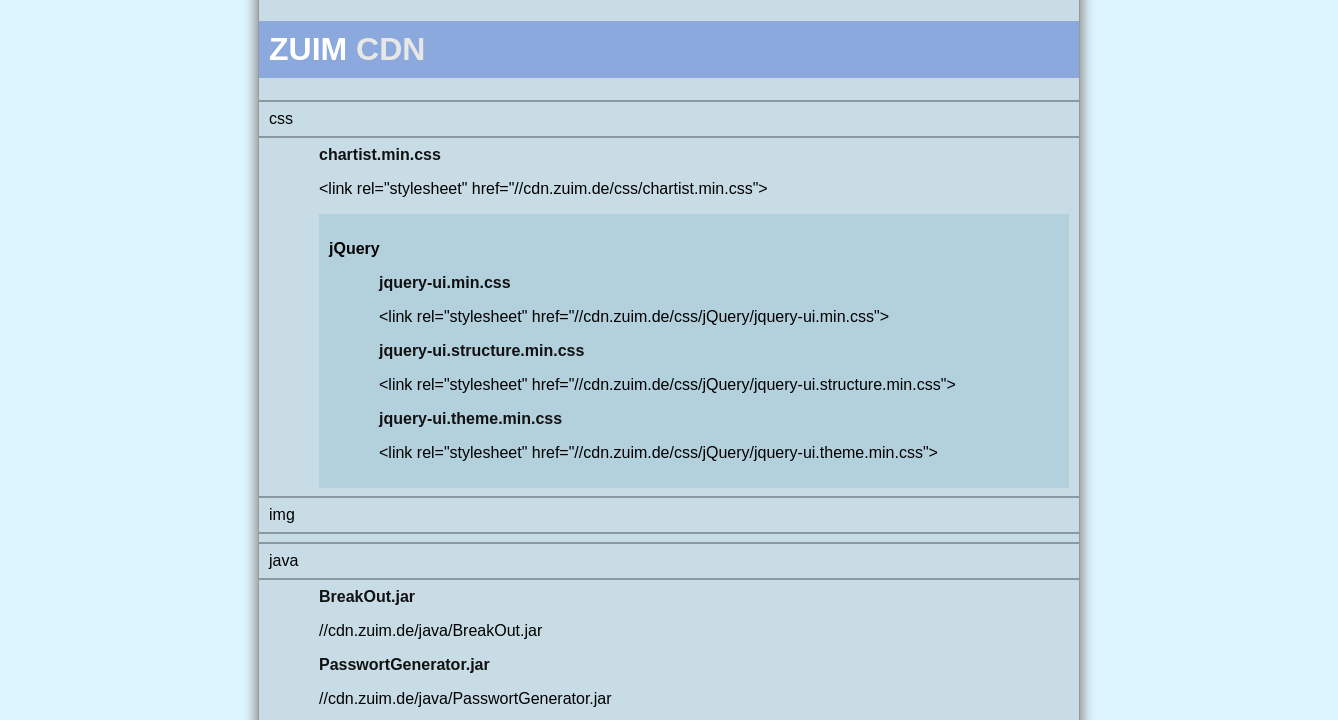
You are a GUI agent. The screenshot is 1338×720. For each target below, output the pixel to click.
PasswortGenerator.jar (404, 664)
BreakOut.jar (367, 596)
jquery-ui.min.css (445, 282)
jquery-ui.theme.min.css (470, 418)
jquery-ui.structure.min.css (481, 350)
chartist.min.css (380, 154)
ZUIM (308, 49)
